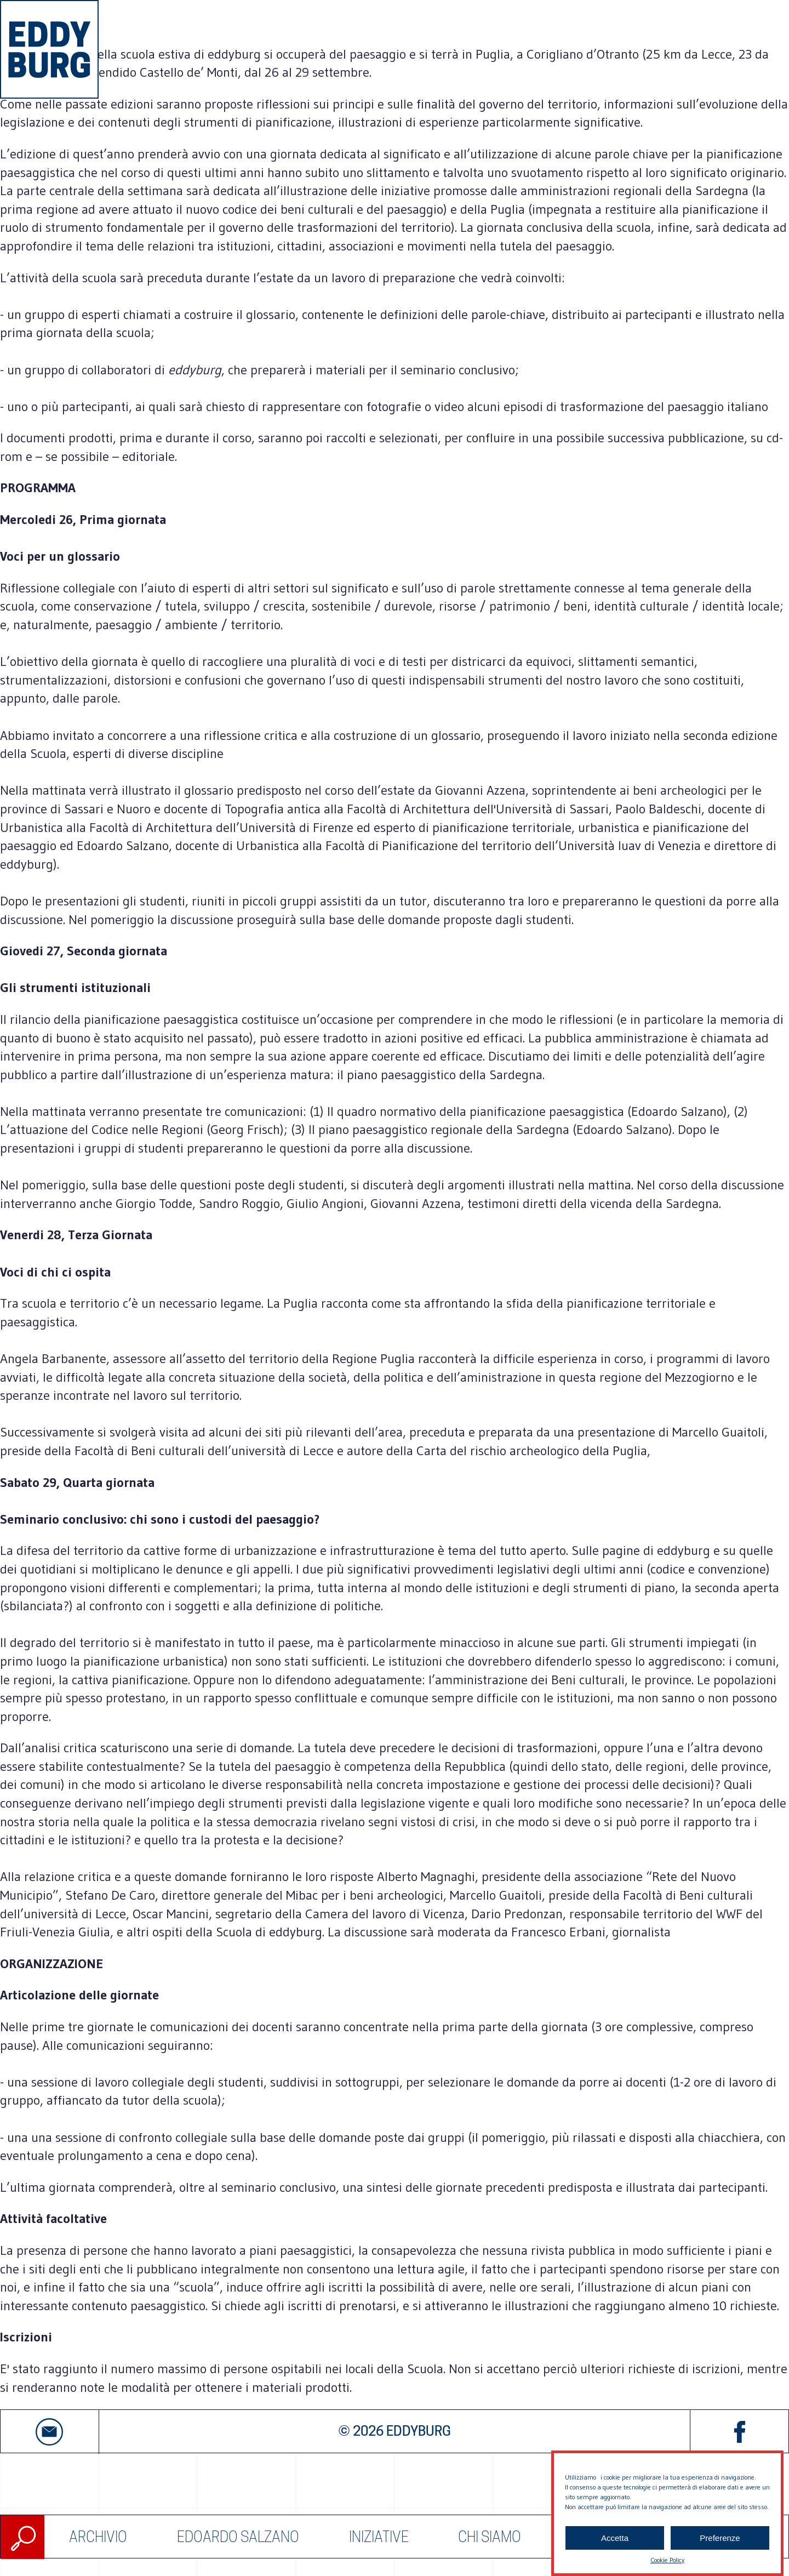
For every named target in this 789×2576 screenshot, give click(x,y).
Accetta (614, 2538)
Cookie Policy (667, 2560)
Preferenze (720, 2538)
